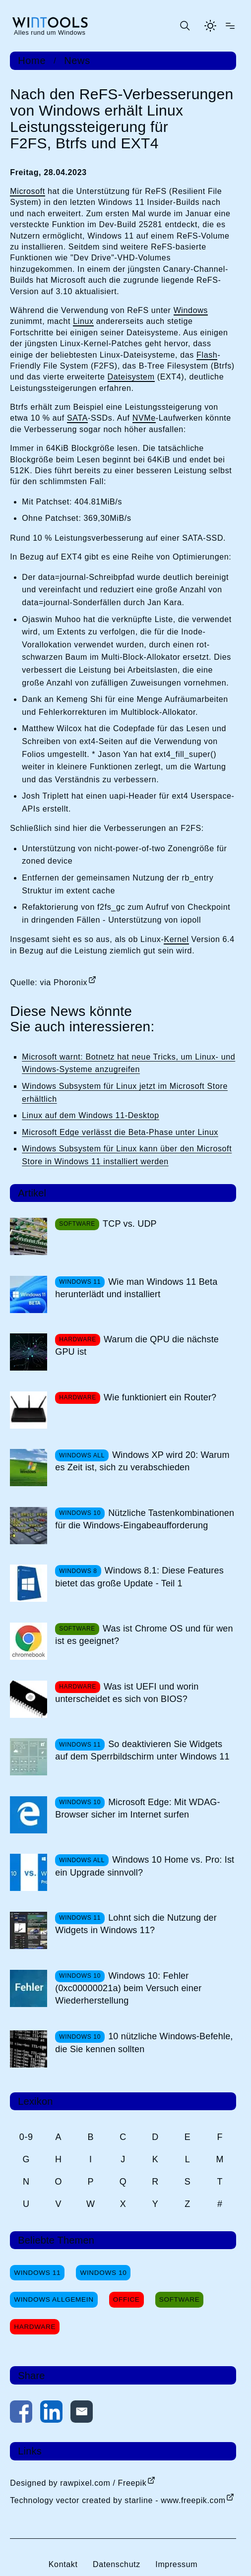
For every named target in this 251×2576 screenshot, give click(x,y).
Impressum (176, 2564)
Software (179, 2299)
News (77, 60)
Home (32, 60)
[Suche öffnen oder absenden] (184, 26)
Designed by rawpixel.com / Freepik (78, 2483)
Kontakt (63, 2564)
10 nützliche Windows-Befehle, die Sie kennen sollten (144, 2042)
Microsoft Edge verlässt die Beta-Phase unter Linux (120, 1132)
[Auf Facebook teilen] (21, 2413)
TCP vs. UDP (130, 1224)
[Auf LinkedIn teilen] (51, 2413)
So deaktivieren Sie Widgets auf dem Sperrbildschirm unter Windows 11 (142, 1750)
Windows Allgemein (53, 2299)
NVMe (144, 418)
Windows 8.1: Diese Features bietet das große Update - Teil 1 (139, 1577)
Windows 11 (37, 2272)
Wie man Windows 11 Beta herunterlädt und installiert (136, 1288)
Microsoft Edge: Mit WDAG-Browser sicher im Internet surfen (137, 1808)
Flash (206, 355)
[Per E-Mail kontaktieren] (81, 2413)
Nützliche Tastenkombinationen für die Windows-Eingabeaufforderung (144, 1519)
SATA (77, 418)
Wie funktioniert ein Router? (160, 1397)
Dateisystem (131, 377)
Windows (191, 310)
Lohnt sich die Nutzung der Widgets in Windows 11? (136, 1924)
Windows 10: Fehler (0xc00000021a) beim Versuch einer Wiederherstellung (128, 1988)
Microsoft (27, 191)
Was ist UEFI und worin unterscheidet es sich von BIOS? (126, 1693)
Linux (83, 321)
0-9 (26, 2137)
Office (126, 2299)
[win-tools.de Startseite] (49, 26)
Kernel (176, 939)
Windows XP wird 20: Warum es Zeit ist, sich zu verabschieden (142, 1461)
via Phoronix (64, 982)
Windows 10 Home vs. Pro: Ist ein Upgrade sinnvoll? (144, 1866)
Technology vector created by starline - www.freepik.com (117, 2500)
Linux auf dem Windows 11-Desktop (90, 1115)
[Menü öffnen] (230, 26)
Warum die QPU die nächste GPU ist (137, 1345)
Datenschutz (116, 2564)
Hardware (35, 2326)
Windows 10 (103, 2272)
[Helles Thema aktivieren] (210, 26)
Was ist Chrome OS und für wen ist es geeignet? (144, 1635)
